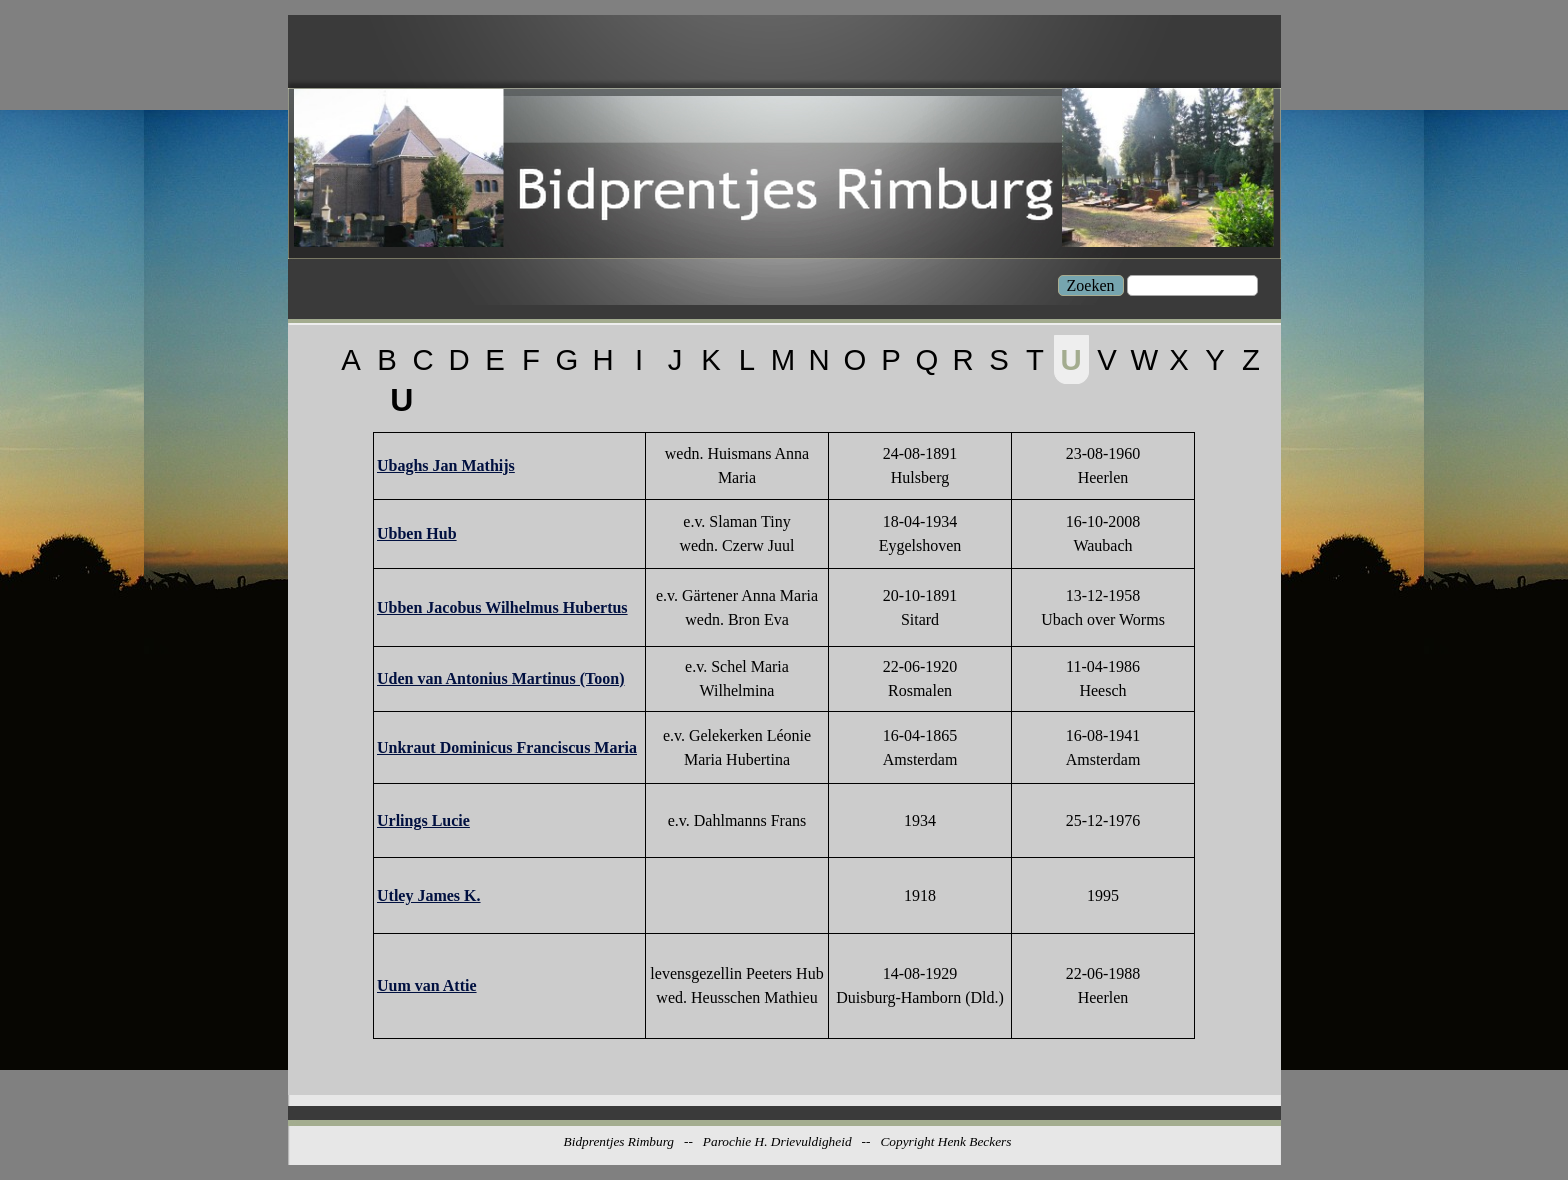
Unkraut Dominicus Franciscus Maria (507, 747)
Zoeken (1091, 285)
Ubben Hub (417, 533)
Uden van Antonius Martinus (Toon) (500, 678)
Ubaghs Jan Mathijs (446, 465)
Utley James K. (429, 895)
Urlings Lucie (423, 820)
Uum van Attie (427, 985)
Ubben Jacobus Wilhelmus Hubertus (502, 607)
